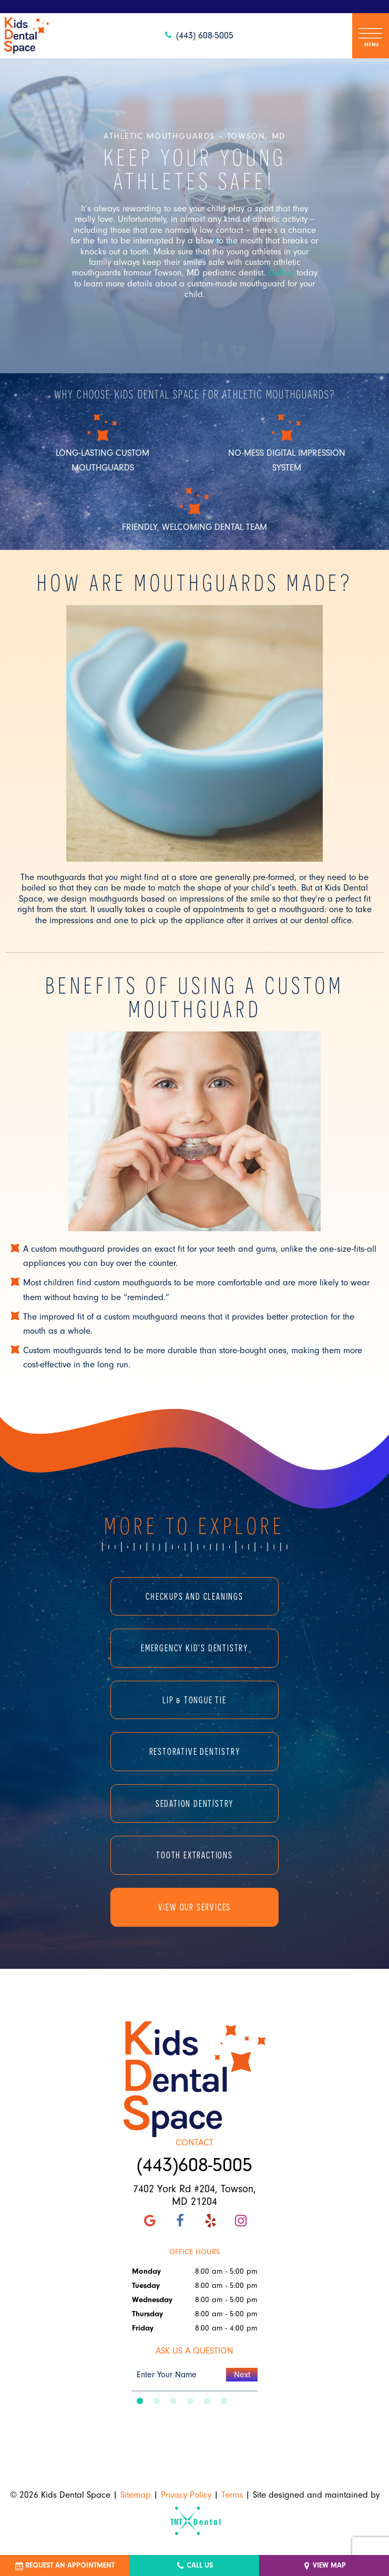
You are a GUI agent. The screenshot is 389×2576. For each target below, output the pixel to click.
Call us (281, 273)
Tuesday (146, 2285)
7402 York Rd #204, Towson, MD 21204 (194, 2195)
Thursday (147, 2313)
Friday (142, 2328)
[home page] (26, 35)
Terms (232, 2495)
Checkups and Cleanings (194, 1596)
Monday (146, 2271)
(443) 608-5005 (198, 35)
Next (242, 2374)
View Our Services (194, 1907)
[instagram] (240, 2221)
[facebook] (179, 2221)
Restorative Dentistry (194, 1751)
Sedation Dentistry (194, 1803)
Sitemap (135, 2495)
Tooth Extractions (194, 1855)
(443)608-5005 (194, 2164)
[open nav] (370, 35)
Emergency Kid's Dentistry (194, 1647)
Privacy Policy (186, 2495)
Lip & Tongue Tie (194, 1699)
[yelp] (210, 2221)
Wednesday (152, 2299)
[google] (149, 2221)
